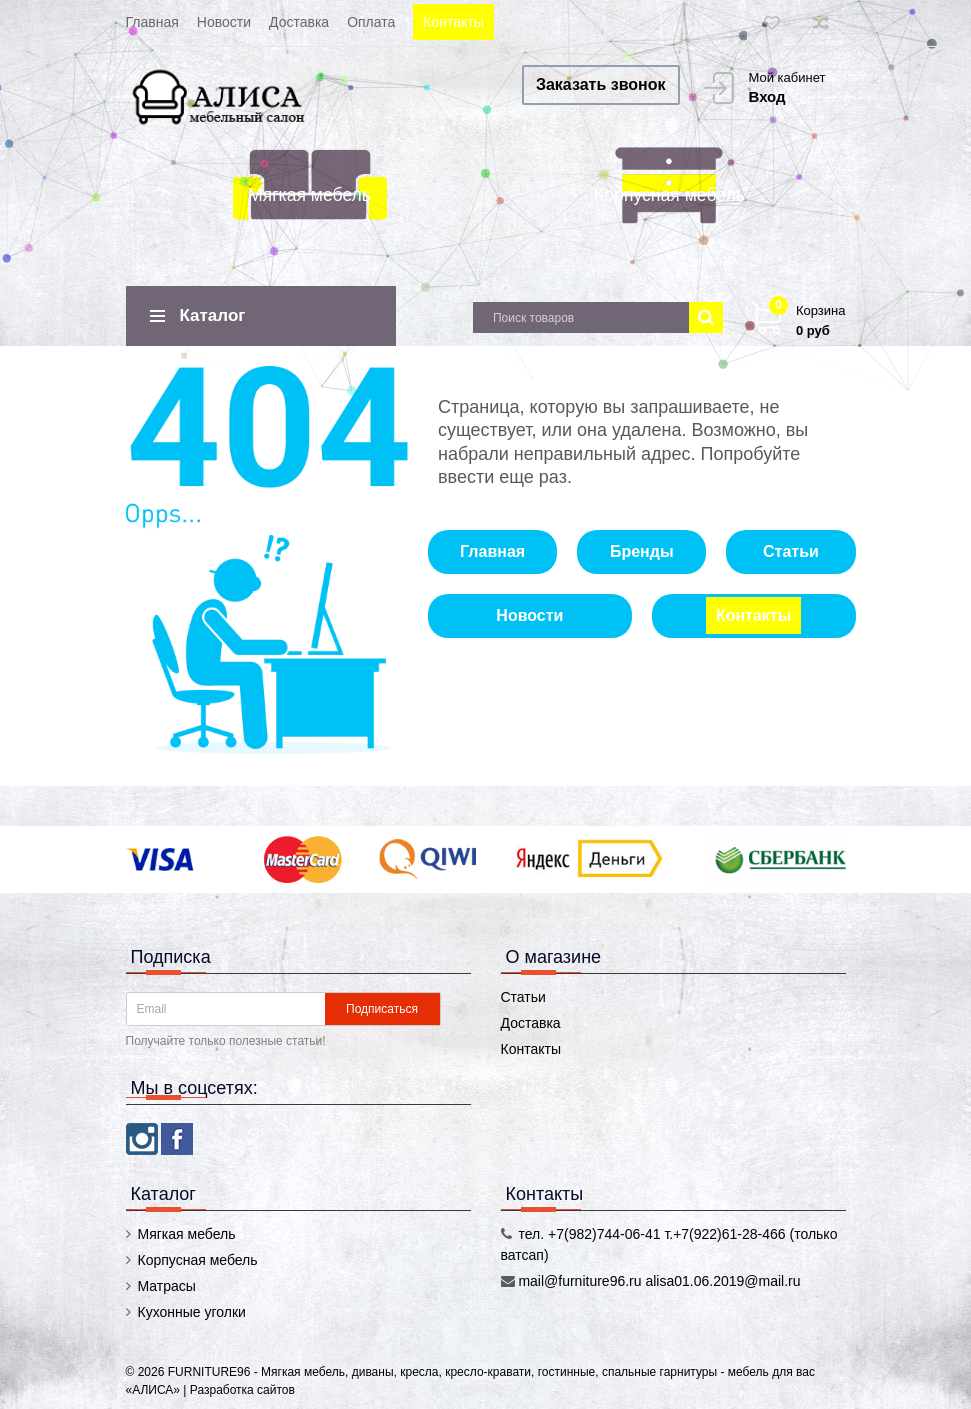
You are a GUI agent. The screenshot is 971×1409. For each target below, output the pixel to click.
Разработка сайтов (242, 1390)
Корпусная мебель (669, 195)
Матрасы (167, 1286)
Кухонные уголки (192, 1312)
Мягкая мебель (309, 195)
